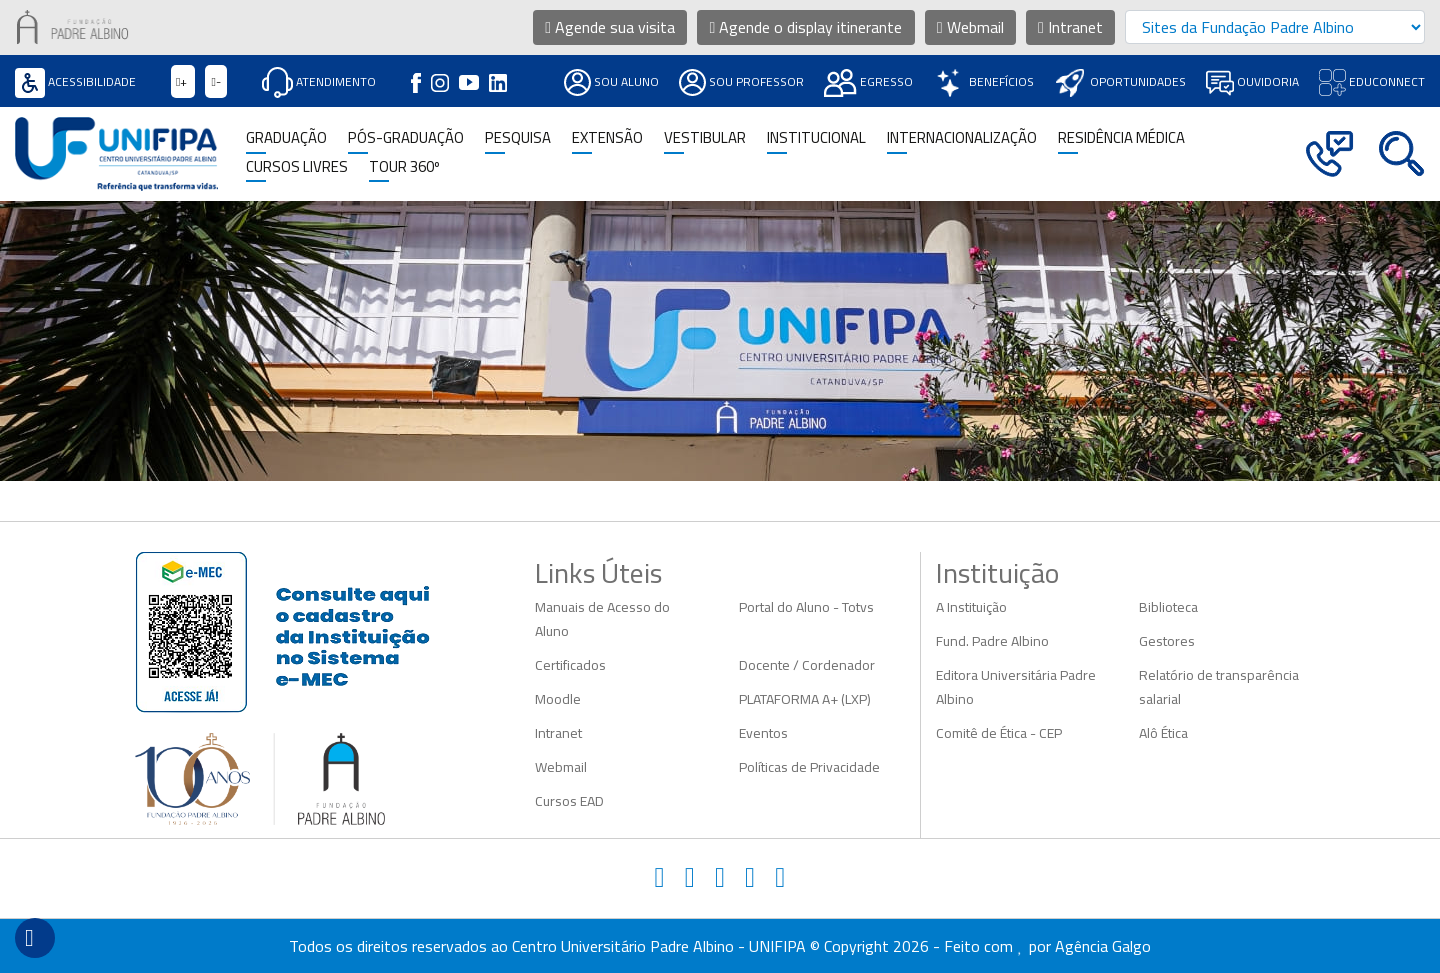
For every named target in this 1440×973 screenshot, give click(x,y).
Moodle (558, 699)
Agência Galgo (1103, 946)
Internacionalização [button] (962, 138)
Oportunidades (1120, 81)
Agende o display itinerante (806, 27)
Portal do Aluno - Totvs (806, 607)
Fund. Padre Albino (992, 641)
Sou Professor (741, 81)
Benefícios (983, 81)
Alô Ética (1163, 733)
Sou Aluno (611, 81)
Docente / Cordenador (807, 665)
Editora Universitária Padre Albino (1016, 687)
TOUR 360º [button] (404, 167)
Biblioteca (1168, 607)
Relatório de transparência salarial (1219, 687)
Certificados (570, 665)
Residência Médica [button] (1121, 138)
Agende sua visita (610, 27)
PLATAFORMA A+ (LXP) (805, 699)
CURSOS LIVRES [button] (297, 167)
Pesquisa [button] (518, 138)
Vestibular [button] (705, 138)
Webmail (970, 27)
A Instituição (971, 607)
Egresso (868, 81)
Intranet (1070, 27)
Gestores (1167, 641)
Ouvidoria (1252, 81)
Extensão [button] (607, 138)
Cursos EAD (569, 801)
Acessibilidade (75, 81)
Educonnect (1372, 81)
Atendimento (319, 81)
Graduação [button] (286, 138)
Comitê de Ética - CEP (999, 733)
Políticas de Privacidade (809, 767)
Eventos (763, 733)
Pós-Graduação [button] (406, 138)
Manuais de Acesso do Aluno (602, 619)
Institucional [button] (816, 138)
